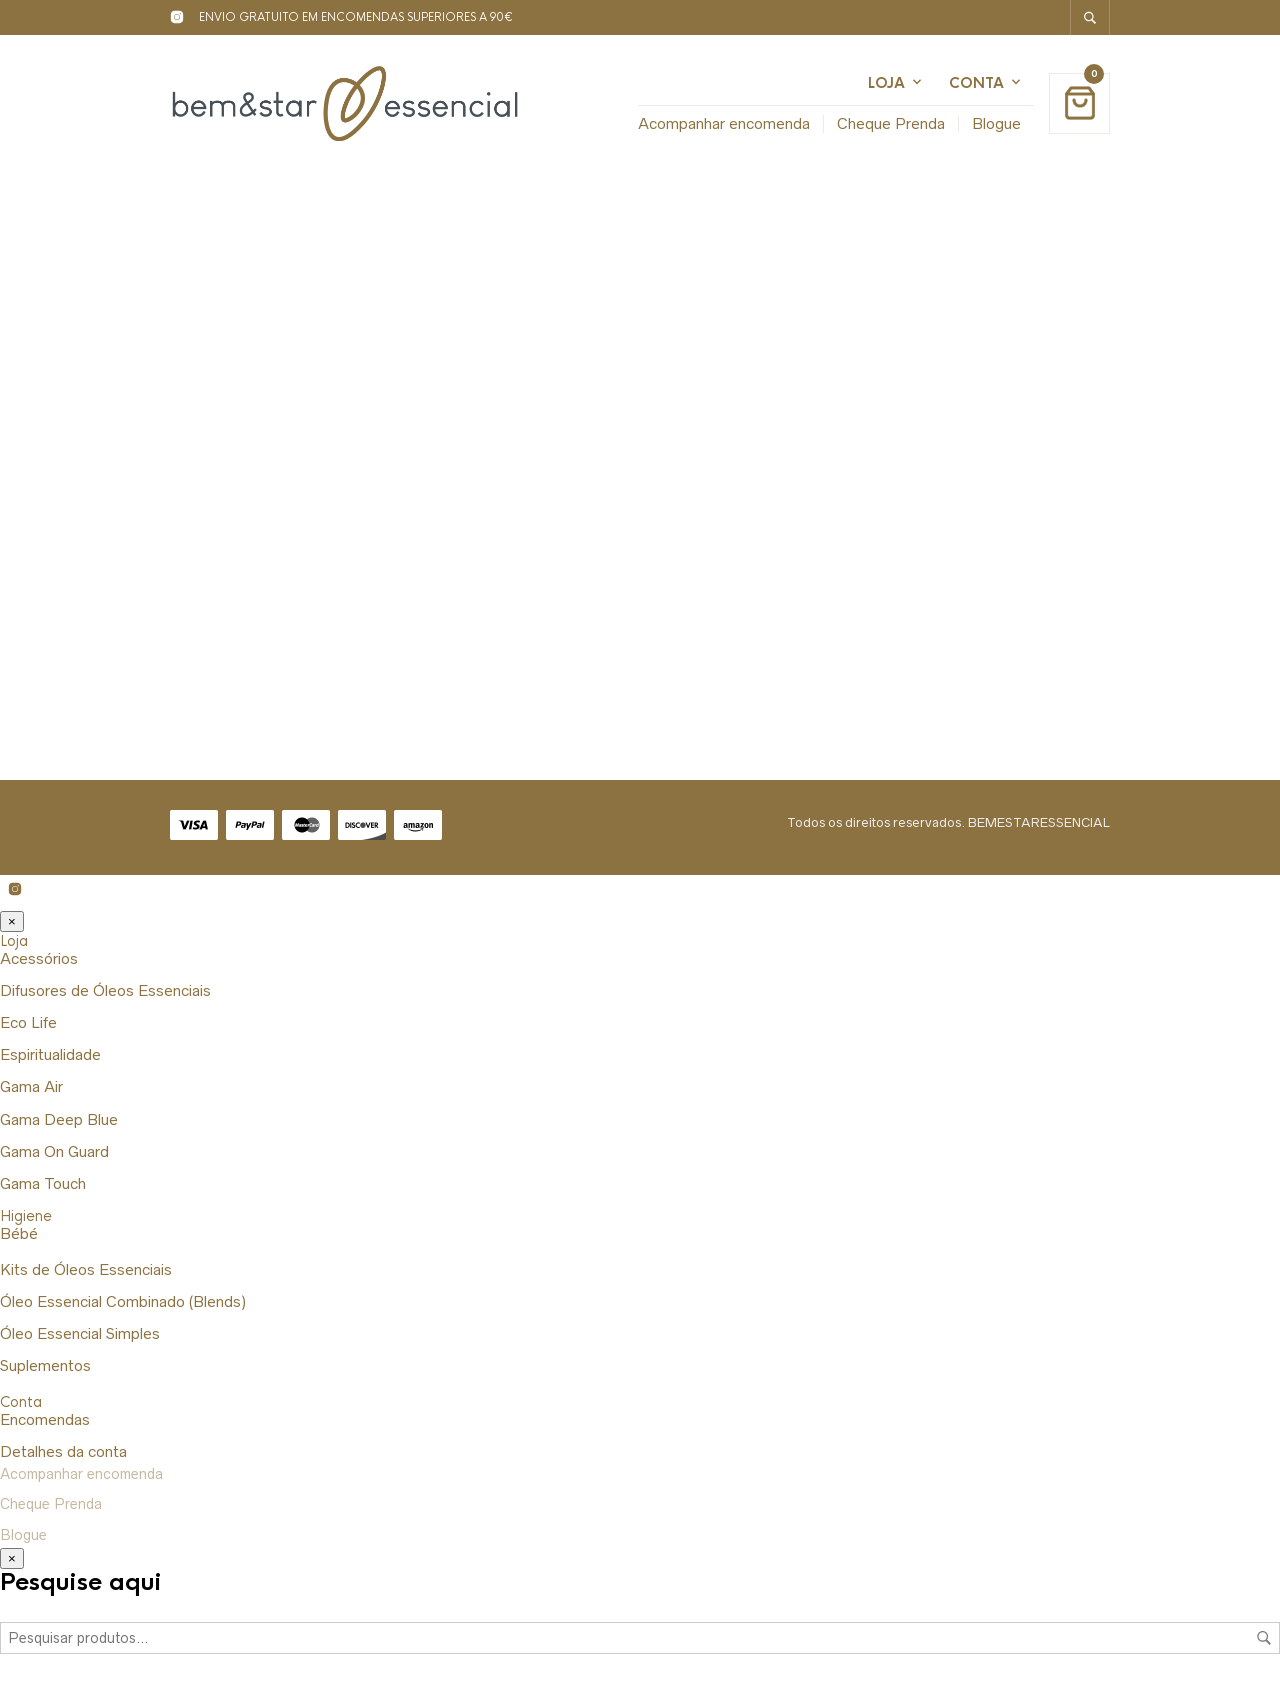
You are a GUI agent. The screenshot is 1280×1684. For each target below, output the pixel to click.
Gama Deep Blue (59, 1119)
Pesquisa (1264, 1638)
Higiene (26, 1216)
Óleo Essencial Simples (80, 1333)
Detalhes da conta (63, 1451)
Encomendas (45, 1419)
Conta (976, 83)
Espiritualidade (50, 1054)
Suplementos (45, 1365)
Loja (886, 83)
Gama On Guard (54, 1151)
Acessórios (39, 958)
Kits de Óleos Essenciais (86, 1269)
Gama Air (31, 1086)
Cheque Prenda (891, 123)
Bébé (19, 1233)
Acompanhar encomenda (724, 123)
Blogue (996, 123)
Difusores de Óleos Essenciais (105, 990)
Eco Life (28, 1022)
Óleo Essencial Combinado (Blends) (123, 1301)
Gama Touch (43, 1183)
